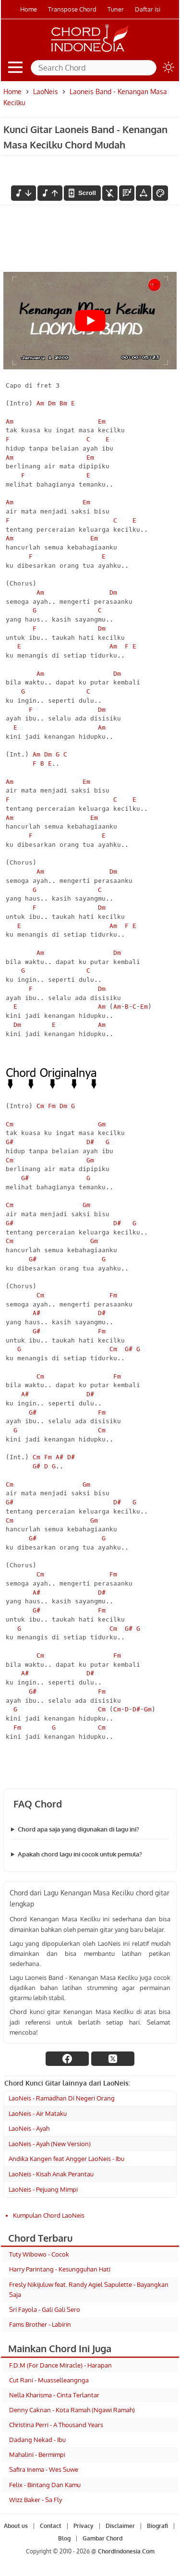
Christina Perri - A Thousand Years (56, 2425)
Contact (50, 2525)
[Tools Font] (143, 193)
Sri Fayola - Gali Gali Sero (44, 2309)
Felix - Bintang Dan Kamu (45, 2485)
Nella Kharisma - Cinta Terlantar (54, 2395)
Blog (64, 2538)
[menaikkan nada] (49, 193)
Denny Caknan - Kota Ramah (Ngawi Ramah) (72, 2410)
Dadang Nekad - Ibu (37, 2439)
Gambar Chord (102, 2538)
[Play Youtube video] (90, 320)
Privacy (83, 2525)
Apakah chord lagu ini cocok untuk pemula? (80, 1854)
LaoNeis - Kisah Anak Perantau (51, 2174)
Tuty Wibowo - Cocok (39, 2254)
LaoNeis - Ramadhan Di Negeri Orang (62, 2098)
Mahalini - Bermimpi (37, 2454)
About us (16, 2525)
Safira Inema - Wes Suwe (43, 2469)
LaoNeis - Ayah (29, 2128)
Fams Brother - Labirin (40, 2324)
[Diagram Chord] (126, 193)
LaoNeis (45, 91)
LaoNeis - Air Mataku (38, 2113)
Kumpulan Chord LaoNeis (48, 2215)
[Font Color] (160, 193)
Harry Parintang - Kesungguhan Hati (59, 2269)
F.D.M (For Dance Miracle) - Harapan (60, 2365)
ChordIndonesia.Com (126, 2551)
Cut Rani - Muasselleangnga (49, 2380)
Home (28, 9)
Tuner (116, 9)
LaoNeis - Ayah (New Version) (50, 2144)
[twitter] (112, 2058)
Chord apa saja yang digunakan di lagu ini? (78, 1829)
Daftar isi (147, 9)
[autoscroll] (82, 193)
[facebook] (67, 2058)
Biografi (157, 2525)
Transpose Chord (72, 9)
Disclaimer (120, 2525)
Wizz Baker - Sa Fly (35, 2499)
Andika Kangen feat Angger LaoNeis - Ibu (66, 2158)
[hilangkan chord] (110, 193)
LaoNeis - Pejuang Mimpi (43, 2189)
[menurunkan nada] (23, 193)
